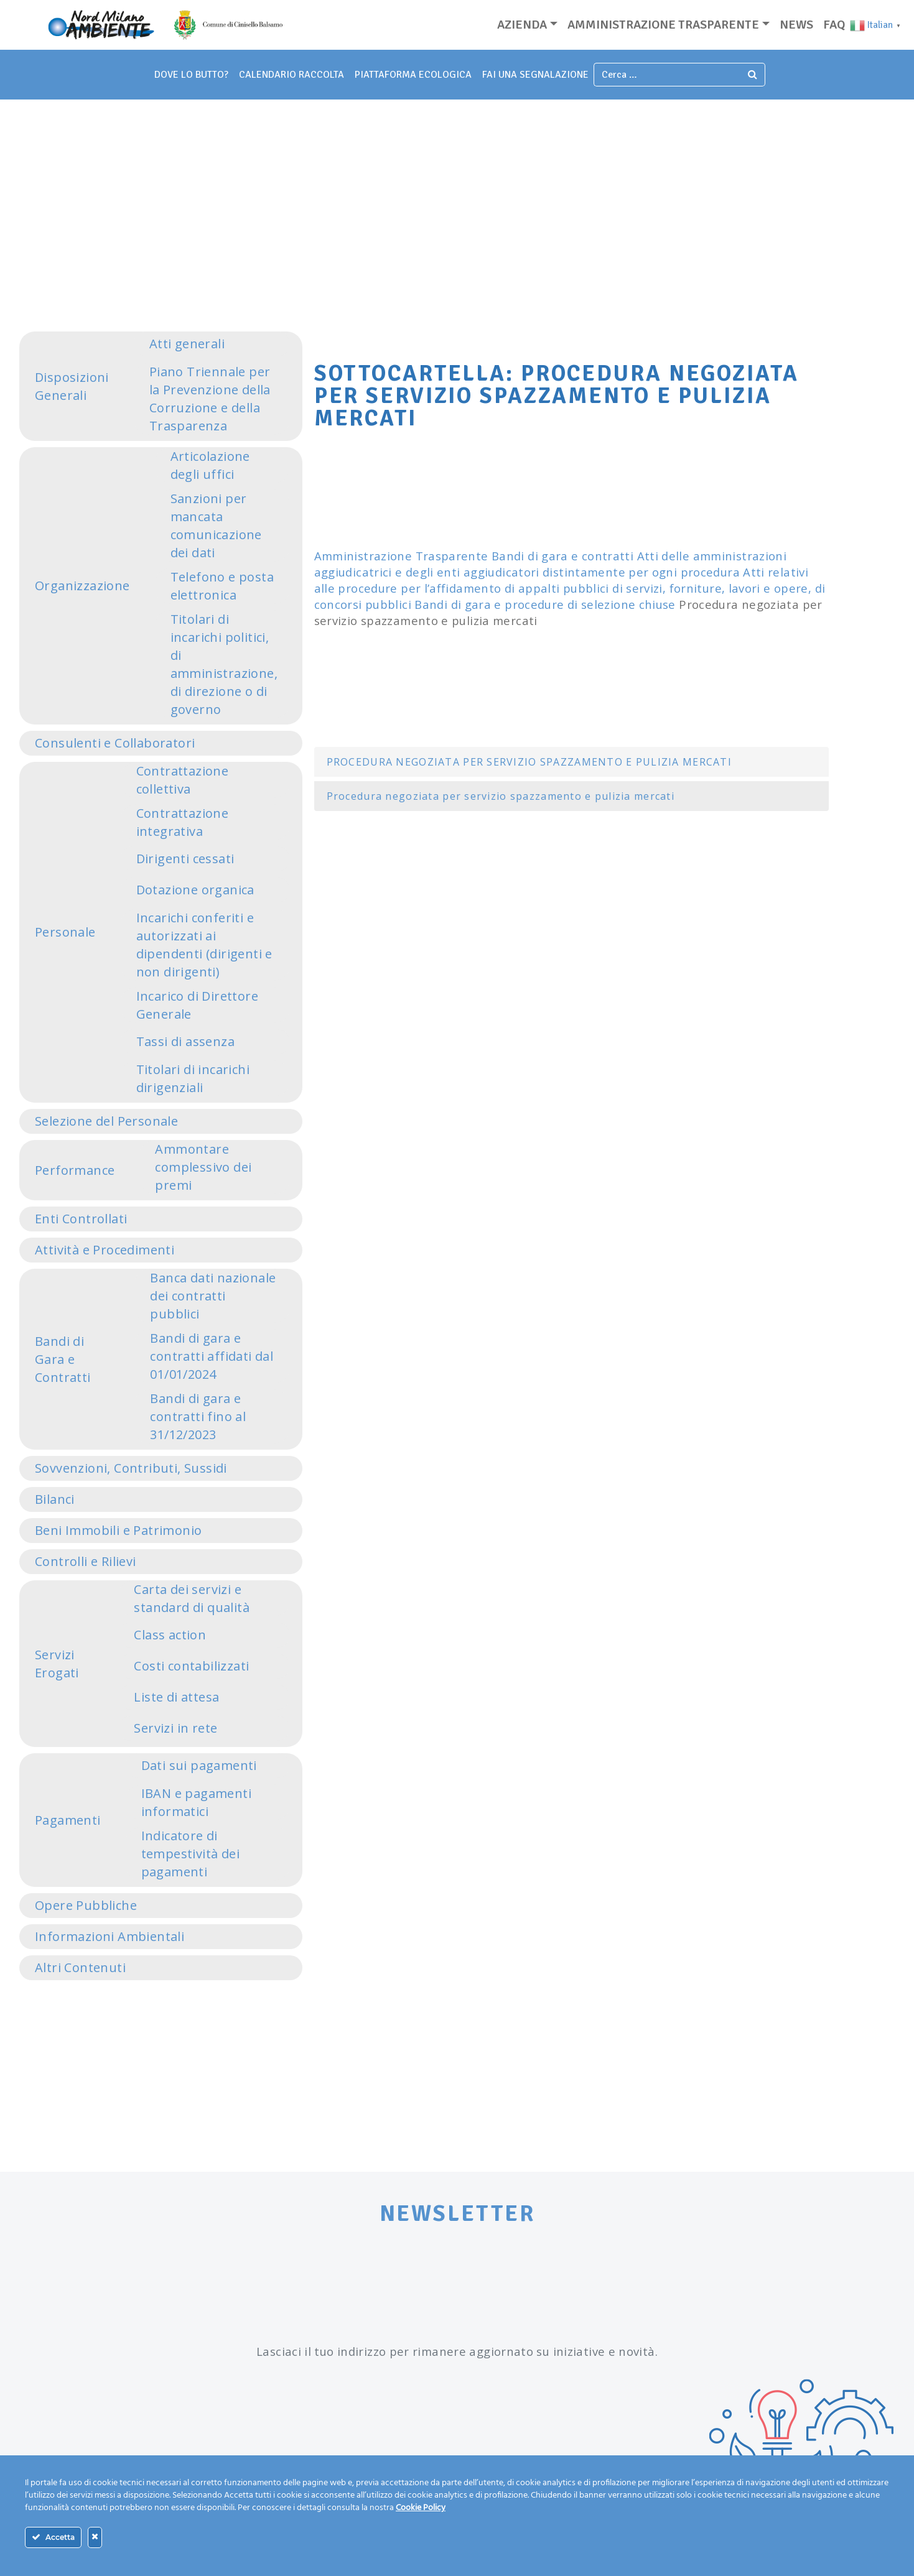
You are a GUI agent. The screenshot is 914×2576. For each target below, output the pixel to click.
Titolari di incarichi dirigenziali (192, 1078)
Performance (74, 1170)
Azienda (522, 24)
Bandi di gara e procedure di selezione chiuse (545, 604)
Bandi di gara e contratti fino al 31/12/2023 (198, 1416)
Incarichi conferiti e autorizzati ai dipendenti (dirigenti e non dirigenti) (204, 944)
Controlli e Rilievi (85, 1561)
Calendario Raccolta (291, 74)
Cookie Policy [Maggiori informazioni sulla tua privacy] (420, 2508)
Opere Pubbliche (86, 1905)
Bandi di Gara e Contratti (63, 1359)
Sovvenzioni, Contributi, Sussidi (131, 1468)
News (796, 24)
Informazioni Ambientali (109, 1936)
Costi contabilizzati (191, 1665)
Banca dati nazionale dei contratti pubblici (213, 1295)
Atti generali (187, 343)
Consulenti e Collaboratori (115, 742)
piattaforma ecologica (413, 74)
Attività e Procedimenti (104, 1249)
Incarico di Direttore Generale (197, 1005)
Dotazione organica (195, 889)
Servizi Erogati (57, 1663)
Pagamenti (68, 1820)
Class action (170, 1634)
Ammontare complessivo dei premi (203, 1167)
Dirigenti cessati (185, 858)
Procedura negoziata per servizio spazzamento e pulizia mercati (500, 796)
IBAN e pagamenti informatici (196, 1802)
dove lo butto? (191, 74)
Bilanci (55, 1499)
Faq (834, 24)
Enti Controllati (81, 1218)
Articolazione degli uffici (210, 465)
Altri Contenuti (80, 1967)
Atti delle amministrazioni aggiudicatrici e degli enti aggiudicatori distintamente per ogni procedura (550, 564)
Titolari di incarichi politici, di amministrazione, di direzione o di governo (223, 664)
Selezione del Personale (106, 1121)
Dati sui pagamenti (199, 1765)
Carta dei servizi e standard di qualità (191, 1598)
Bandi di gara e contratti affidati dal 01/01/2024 (211, 1356)
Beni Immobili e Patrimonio (118, 1530)
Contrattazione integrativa (182, 822)
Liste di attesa (176, 1697)
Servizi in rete (175, 1728)
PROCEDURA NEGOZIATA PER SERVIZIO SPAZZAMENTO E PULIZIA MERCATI (529, 762)
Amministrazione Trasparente (401, 555)
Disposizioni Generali (72, 386)
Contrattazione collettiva (182, 779)
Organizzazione (82, 585)
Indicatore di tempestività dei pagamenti (190, 1853)
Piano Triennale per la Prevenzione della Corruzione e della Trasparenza (210, 398)
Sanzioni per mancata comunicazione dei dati (216, 525)
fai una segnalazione (535, 74)
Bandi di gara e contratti (562, 555)
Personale (65, 932)
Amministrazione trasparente (663, 24)
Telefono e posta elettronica (222, 585)
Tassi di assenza (185, 1041)
